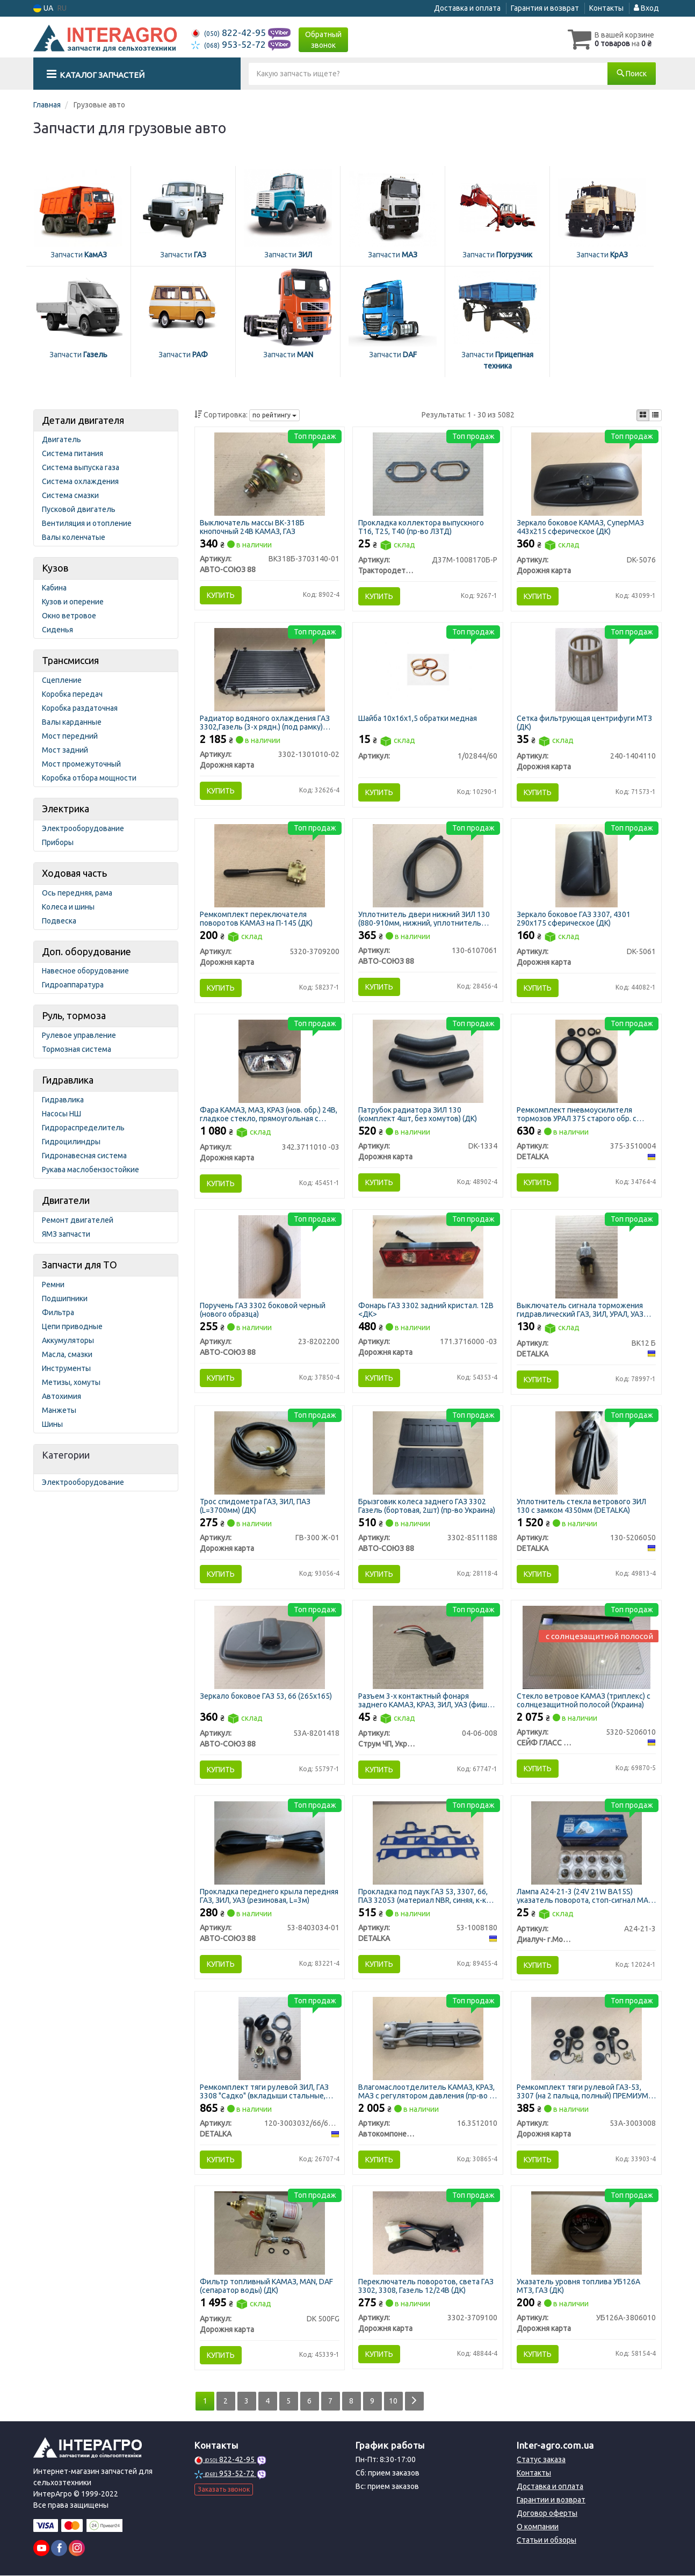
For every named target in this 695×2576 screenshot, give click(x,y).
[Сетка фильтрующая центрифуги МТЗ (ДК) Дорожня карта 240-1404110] (586, 669)
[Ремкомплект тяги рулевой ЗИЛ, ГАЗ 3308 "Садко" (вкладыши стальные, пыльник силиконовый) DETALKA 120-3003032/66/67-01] (269, 2038)
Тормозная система (76, 1049)
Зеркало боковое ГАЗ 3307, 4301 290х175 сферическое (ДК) (574, 918)
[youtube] (41, 2549)
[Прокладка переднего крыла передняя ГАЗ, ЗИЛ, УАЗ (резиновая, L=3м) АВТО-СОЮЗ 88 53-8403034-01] (269, 1842)
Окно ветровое (69, 615)
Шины (52, 1424)
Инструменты (66, 1368)
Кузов (55, 567)
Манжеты (59, 1410)
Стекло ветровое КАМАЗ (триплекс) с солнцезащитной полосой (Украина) (583, 1700)
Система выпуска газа (80, 467)
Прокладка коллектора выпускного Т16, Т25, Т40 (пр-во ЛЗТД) (421, 526)
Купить (221, 595)
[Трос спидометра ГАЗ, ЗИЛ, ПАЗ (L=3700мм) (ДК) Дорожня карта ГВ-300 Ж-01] (269, 1452)
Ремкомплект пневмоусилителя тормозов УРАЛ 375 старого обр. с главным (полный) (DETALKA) (576, 1114)
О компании (538, 2527)
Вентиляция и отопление (87, 523)
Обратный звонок (323, 39)
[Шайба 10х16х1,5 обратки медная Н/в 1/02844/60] (428, 669)
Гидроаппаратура (73, 984)
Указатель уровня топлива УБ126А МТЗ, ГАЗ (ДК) (578, 2286)
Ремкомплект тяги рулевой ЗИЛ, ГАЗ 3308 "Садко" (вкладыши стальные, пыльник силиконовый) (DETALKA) (264, 2091)
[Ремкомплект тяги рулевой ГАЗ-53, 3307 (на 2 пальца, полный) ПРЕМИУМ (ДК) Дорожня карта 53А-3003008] (586, 2038)
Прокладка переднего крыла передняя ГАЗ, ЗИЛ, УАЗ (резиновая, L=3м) (269, 1895)
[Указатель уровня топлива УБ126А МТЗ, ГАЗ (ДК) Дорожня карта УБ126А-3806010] (586, 2232)
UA (43, 8)
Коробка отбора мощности (89, 778)
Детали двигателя (83, 420)
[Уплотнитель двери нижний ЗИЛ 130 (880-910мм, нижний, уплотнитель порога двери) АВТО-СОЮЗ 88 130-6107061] (428, 865)
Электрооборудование (83, 828)
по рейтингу (274, 415)
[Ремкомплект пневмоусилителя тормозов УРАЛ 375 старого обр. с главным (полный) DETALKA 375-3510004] (586, 1060)
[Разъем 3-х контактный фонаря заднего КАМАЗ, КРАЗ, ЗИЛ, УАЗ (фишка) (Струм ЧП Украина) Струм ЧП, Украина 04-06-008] (428, 1646)
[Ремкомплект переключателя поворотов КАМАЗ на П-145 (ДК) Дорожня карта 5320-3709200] (269, 865)
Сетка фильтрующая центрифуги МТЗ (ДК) (584, 722)
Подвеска (59, 921)
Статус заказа (541, 2460)
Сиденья (57, 629)
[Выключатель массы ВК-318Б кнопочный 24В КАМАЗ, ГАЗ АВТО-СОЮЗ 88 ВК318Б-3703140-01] (269, 473)
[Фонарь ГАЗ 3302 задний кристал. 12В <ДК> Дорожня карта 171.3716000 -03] (428, 1256)
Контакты (606, 8)
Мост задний (65, 750)
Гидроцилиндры (71, 1141)
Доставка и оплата (467, 8)
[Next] (414, 2401)
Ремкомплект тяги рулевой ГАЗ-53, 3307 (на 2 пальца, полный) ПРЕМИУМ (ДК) (582, 2091)
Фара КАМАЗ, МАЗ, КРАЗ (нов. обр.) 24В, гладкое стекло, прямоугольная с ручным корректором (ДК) (269, 1114)
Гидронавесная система (84, 1155)
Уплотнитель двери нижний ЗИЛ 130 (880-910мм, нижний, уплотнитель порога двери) (424, 918)
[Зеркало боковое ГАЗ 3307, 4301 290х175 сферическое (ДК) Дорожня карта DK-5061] (586, 865)
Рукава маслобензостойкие (90, 1169)
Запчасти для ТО (79, 1264)
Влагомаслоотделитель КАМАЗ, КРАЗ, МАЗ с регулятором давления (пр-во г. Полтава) (426, 2091)
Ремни (53, 1284)
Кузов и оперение (73, 601)
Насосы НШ (61, 1113)
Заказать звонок (224, 2489)
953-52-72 (229, 44)
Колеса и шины (68, 907)
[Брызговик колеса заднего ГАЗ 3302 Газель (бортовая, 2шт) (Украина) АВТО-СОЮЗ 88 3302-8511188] (428, 1452)
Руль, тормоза (74, 1015)
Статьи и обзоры (546, 2540)
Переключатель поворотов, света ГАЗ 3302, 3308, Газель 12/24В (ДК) (426, 2286)
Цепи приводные (72, 1326)
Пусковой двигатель (78, 509)
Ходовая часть (74, 873)
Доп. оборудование (86, 951)
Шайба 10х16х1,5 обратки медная (417, 718)
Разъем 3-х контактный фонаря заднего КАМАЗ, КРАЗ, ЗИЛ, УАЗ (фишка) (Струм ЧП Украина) (427, 1700)
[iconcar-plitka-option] (642, 415)
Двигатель (61, 439)
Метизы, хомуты (71, 1382)
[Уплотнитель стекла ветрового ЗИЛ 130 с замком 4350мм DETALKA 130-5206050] (586, 1452)
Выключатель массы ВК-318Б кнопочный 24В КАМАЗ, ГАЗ (252, 526)
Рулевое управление (79, 1035)
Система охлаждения (80, 481)
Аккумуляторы (68, 1340)
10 (393, 2401)
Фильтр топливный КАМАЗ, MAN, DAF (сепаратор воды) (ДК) (267, 2286)
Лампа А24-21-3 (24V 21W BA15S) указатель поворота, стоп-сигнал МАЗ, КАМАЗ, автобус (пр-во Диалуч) (585, 1895)
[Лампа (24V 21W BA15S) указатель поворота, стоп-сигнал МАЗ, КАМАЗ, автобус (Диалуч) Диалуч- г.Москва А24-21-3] (586, 1842)
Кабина (54, 587)
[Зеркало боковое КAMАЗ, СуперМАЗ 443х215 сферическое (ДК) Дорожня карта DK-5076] (586, 473)
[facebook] (59, 2549)
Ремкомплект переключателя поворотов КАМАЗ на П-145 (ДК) (256, 918)
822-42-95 (229, 32)
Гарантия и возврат (545, 8)
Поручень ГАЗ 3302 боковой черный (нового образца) (263, 1309)
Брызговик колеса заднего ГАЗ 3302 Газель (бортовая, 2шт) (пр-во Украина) (426, 1505)
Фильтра (58, 1312)
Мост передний (70, 736)
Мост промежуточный (81, 764)
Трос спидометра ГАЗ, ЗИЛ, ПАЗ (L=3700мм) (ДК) (255, 1505)
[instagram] (77, 2549)
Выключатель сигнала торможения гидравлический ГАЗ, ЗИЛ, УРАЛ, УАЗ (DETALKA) (580, 1309)
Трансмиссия (70, 660)
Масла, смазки (67, 1354)
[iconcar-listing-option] (655, 415)
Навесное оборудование (85, 970)
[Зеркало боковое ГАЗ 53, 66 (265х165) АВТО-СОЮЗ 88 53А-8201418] (269, 1646)
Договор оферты (547, 2513)
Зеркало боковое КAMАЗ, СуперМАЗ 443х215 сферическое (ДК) (580, 526)
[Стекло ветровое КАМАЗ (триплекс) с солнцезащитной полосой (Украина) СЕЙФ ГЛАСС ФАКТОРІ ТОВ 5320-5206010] (586, 1646)
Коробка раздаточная (80, 708)
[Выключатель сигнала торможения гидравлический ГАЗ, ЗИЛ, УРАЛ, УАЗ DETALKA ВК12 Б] (586, 1256)
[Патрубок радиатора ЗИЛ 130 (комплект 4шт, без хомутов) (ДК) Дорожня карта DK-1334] (428, 1060)
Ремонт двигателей (77, 1220)
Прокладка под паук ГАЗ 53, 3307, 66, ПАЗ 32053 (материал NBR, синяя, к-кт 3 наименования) (427, 1895)
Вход (646, 8)
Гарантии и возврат (551, 2500)
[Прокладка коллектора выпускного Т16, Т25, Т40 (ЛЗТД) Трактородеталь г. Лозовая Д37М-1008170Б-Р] (428, 473)
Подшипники (65, 1298)
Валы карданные (72, 722)
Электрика (65, 808)
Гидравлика (67, 1079)
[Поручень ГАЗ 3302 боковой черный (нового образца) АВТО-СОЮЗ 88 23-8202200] (269, 1256)
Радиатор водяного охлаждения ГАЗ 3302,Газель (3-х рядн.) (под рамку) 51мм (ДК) (265, 722)
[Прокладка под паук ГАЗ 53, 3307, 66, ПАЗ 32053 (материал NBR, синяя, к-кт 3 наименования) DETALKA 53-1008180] (428, 1842)
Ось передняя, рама (77, 893)
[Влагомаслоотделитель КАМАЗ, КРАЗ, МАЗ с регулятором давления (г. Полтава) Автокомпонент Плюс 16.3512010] (428, 2038)
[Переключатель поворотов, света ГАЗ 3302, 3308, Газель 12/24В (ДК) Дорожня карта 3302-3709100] (428, 2232)
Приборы (58, 842)
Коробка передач (72, 694)
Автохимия (61, 1396)
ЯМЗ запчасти (66, 1234)
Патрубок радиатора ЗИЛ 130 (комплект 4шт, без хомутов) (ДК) (417, 1114)
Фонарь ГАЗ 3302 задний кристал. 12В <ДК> (426, 1309)
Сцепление (62, 680)
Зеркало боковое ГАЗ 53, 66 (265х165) (266, 1696)
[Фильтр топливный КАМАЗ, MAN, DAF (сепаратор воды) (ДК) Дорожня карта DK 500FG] (269, 2232)
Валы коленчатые (73, 537)
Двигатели (66, 1200)
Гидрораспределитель (83, 1127)
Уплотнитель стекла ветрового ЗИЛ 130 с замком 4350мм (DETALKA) (581, 1505)
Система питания (72, 453)
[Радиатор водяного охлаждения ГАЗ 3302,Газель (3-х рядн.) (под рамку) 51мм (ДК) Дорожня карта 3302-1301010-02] (269, 669)
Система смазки (70, 495)
